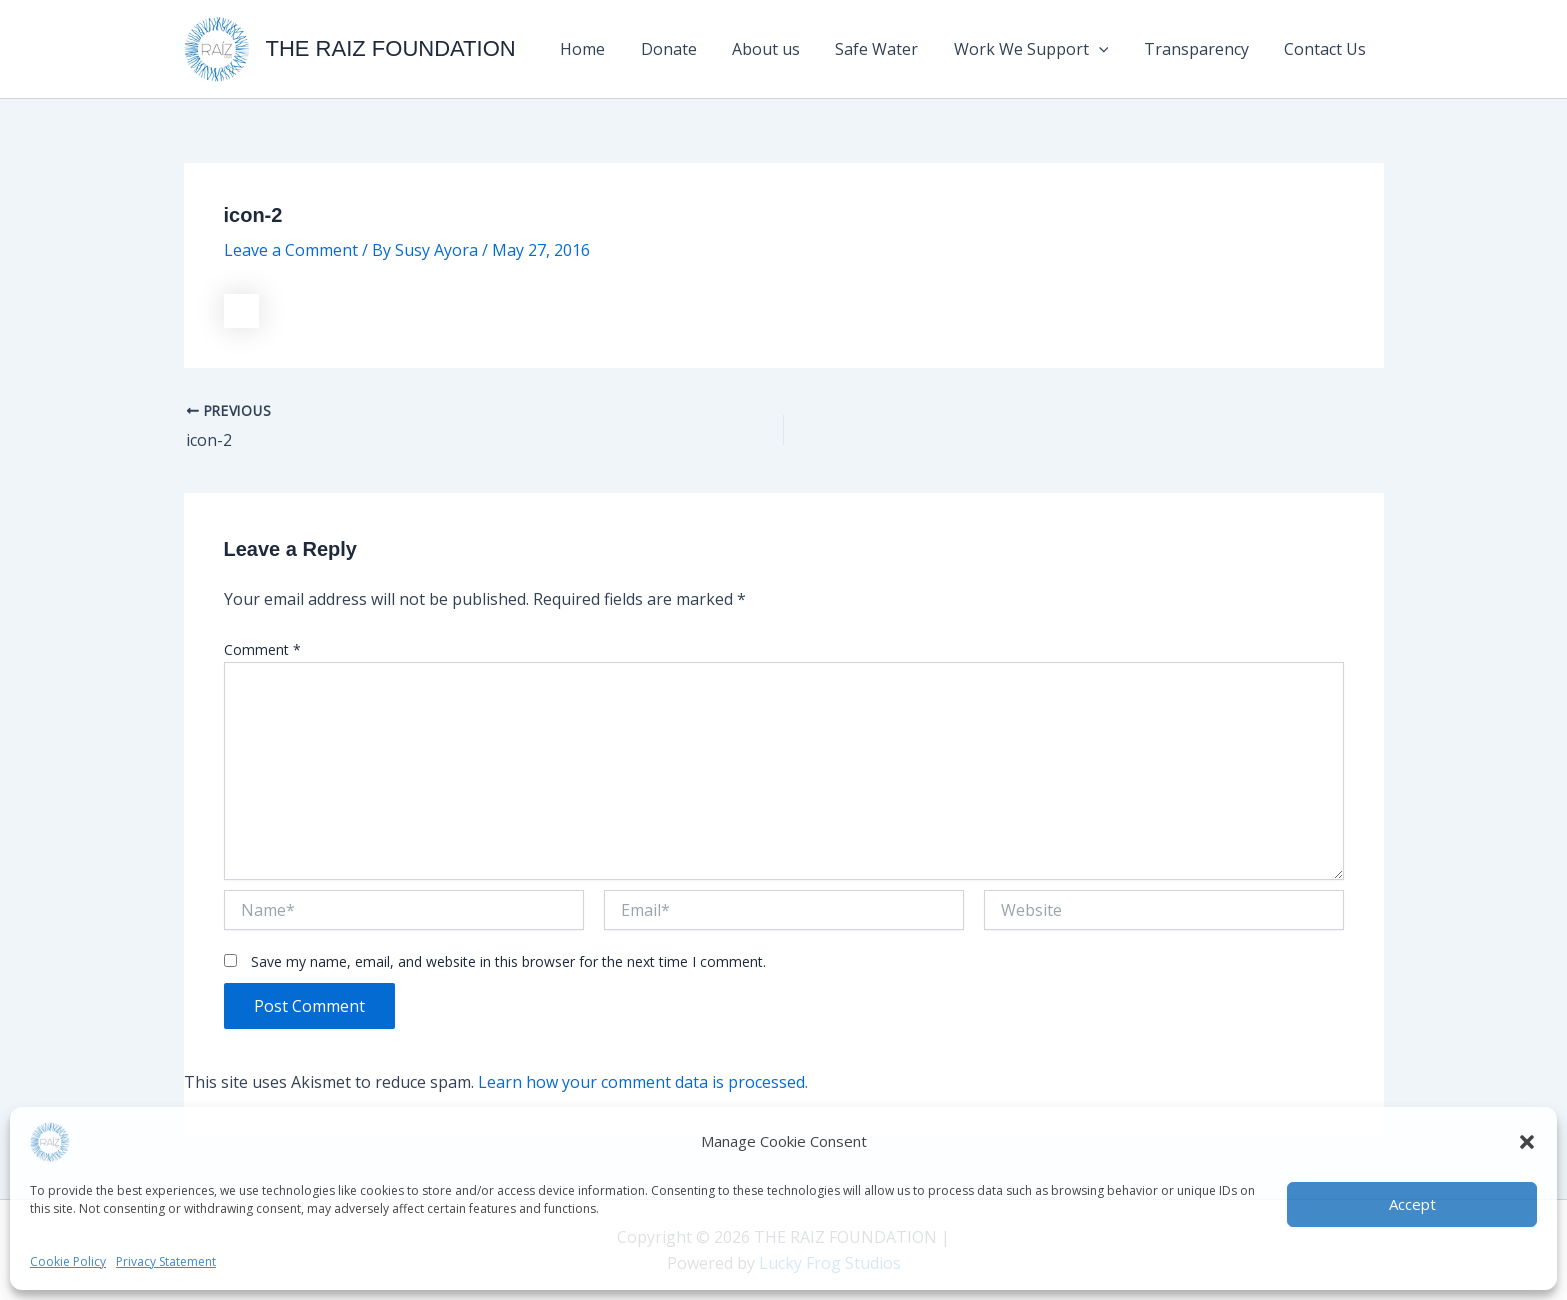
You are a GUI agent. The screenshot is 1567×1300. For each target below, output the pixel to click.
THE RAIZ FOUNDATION (391, 48)
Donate (687, 49)
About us (781, 49)
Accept (1412, 1204)
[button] (1527, 1142)
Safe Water (888, 49)
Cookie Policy (68, 1261)
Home (604, 49)
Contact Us (1327, 49)
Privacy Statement (166, 1261)
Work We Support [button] (1039, 49)
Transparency (1201, 49)
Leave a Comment (291, 250)
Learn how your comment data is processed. (643, 1082)
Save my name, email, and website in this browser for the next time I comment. (508, 961)
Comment (262, 649)
